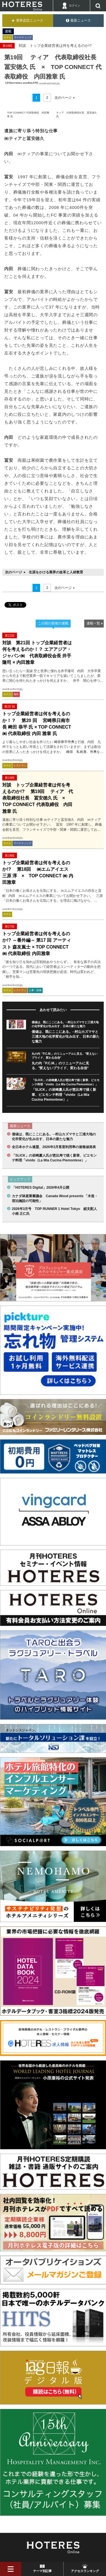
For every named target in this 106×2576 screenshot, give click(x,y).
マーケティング (23, 37)
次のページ (63, 98)
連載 (8, 31)
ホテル (7, 37)
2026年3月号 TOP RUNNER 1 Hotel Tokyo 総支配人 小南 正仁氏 (55, 1211)
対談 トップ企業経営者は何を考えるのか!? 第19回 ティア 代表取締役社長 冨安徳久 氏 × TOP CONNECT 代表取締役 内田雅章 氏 (37, 798)
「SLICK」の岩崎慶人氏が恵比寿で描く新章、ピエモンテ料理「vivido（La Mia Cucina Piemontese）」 (64, 1095)
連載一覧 (93, 623)
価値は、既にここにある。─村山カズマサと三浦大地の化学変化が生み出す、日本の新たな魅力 (65, 1037)
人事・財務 (35, 990)
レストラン (20, 765)
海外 (16, 694)
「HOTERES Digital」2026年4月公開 (40, 1188)
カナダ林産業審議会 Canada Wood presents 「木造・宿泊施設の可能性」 (55, 1198)
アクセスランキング (85, 2571)
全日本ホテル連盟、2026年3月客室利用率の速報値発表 (54, 1147)
